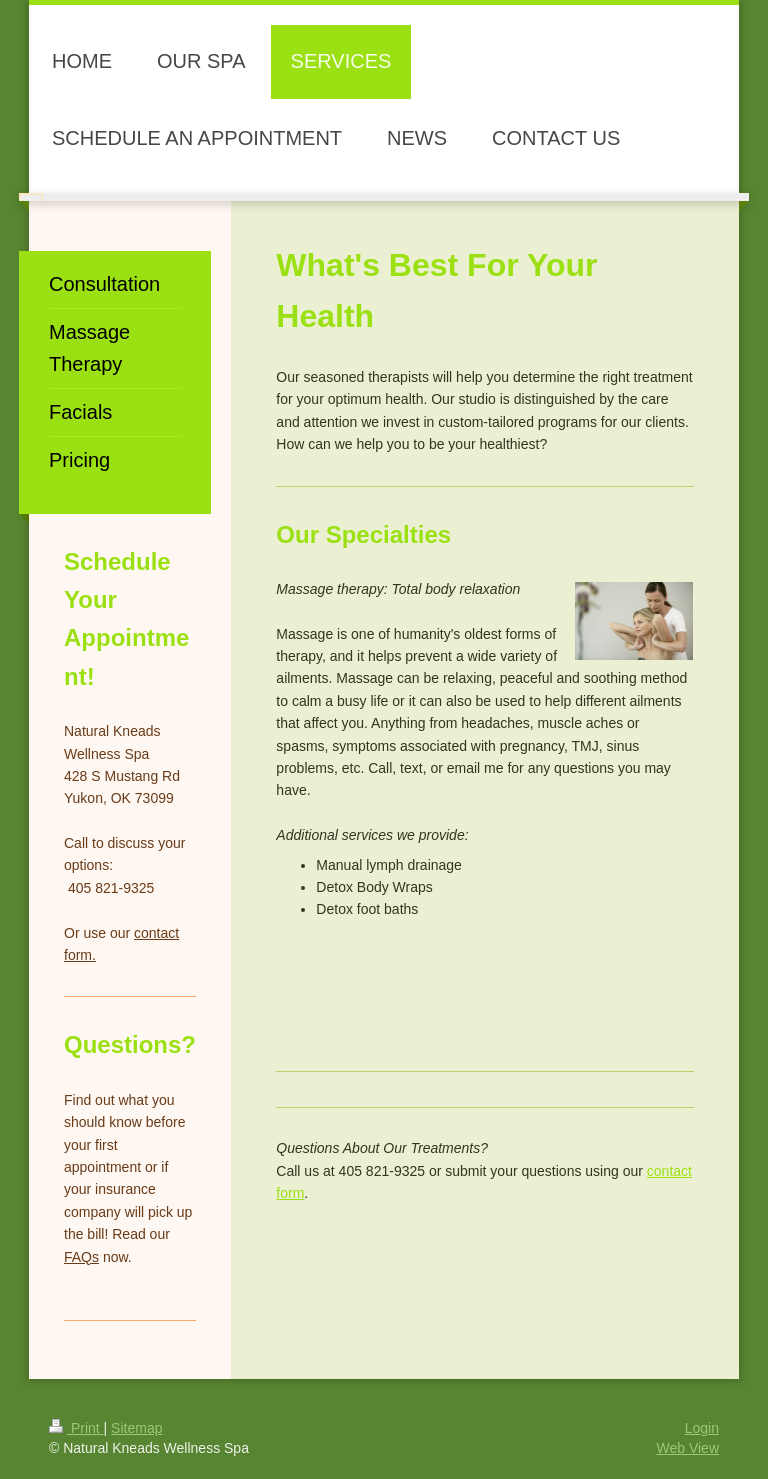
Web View (687, 1448)
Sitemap (136, 1428)
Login (702, 1428)
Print (76, 1428)
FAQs (81, 1257)
